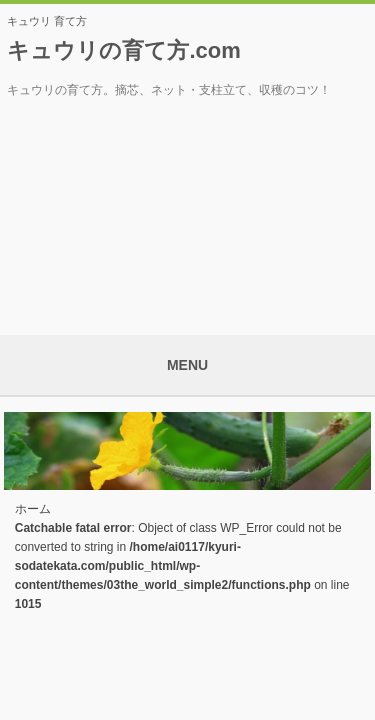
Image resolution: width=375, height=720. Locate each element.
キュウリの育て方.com (123, 50)
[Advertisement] (188, 210)
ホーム (33, 509)
